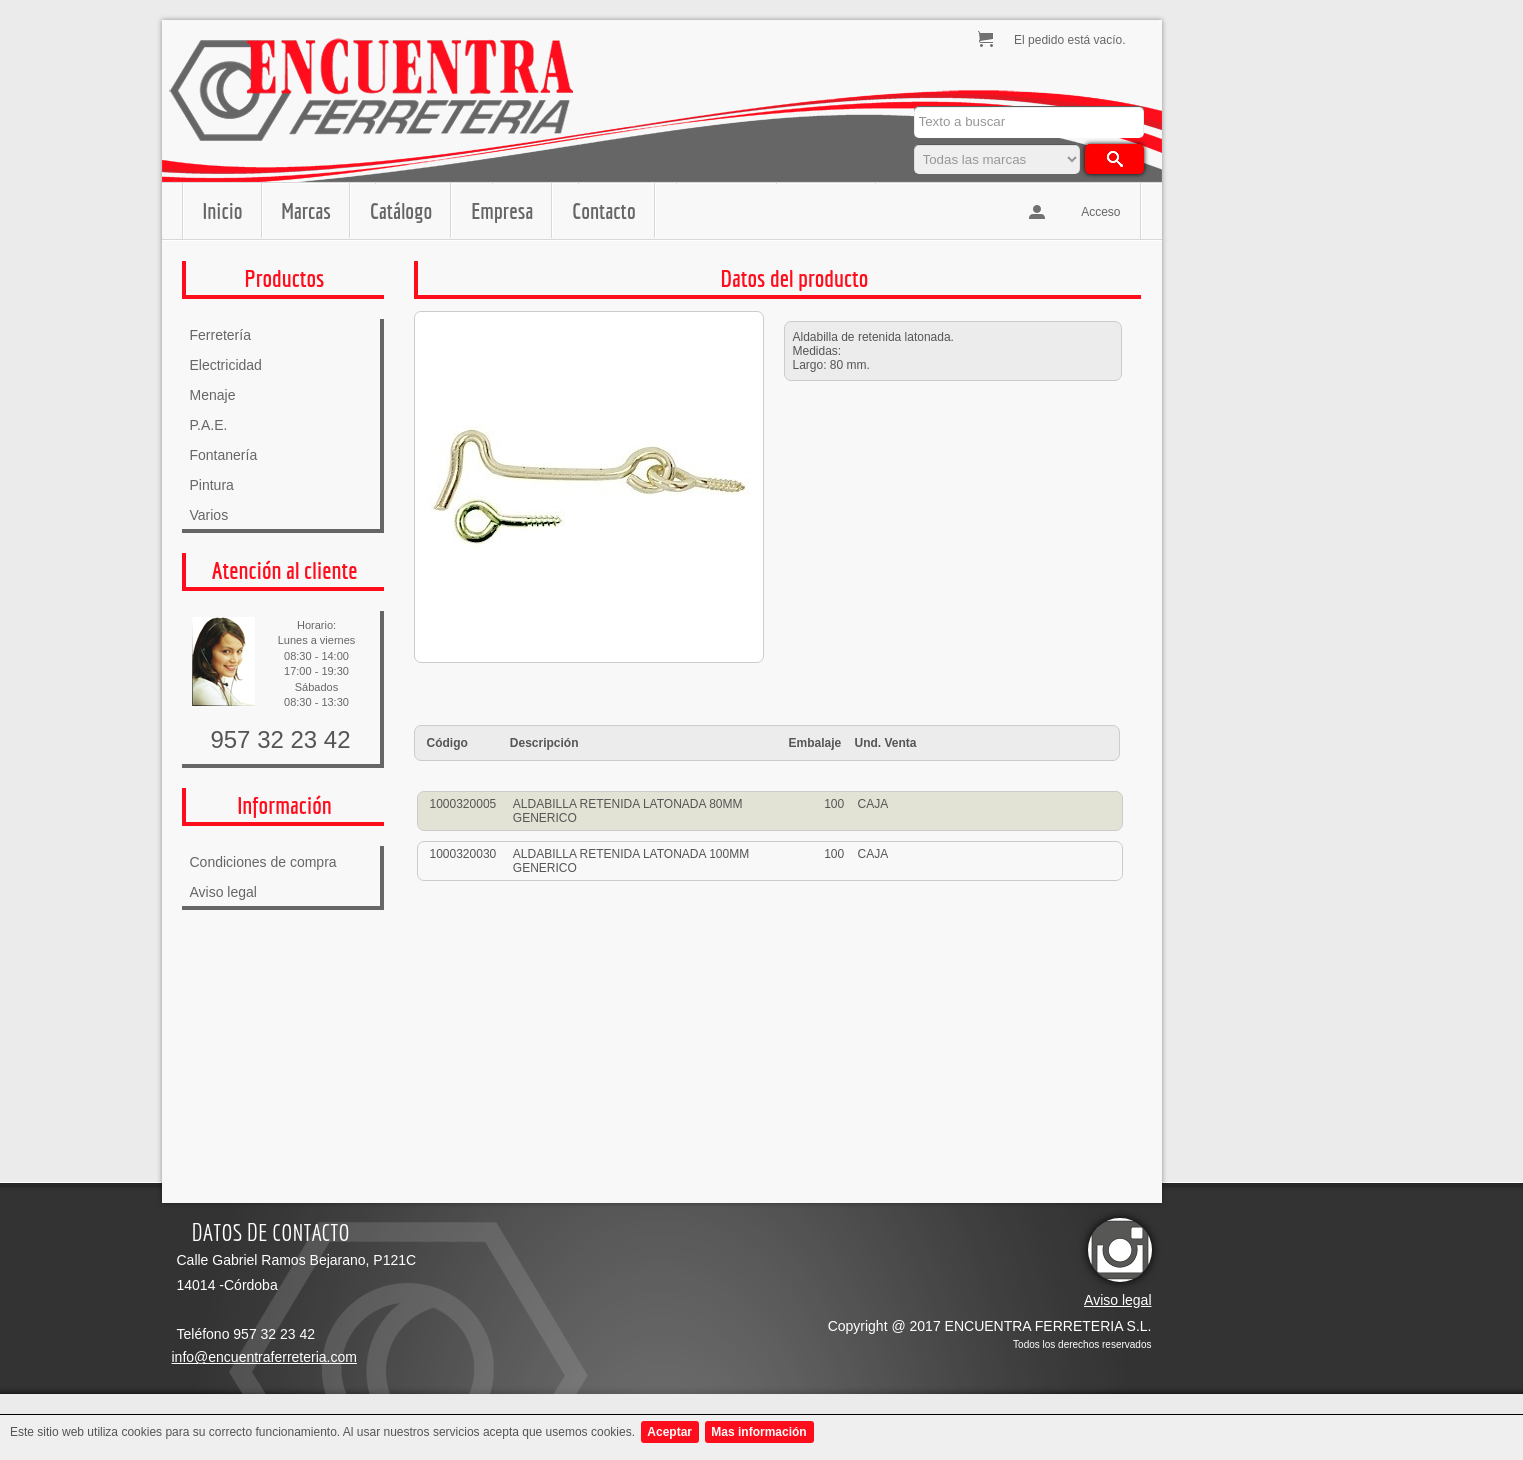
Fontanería (224, 455)
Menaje (213, 395)
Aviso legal (223, 892)
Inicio (223, 210)
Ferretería (220, 335)
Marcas (306, 210)
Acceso (1100, 212)
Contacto (603, 210)
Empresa (502, 210)
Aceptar (669, 1432)
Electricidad (226, 365)
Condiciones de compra (263, 862)
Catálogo (401, 210)
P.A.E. (209, 425)
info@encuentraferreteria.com (264, 1357)
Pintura (212, 485)
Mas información (758, 1432)
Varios (209, 515)
